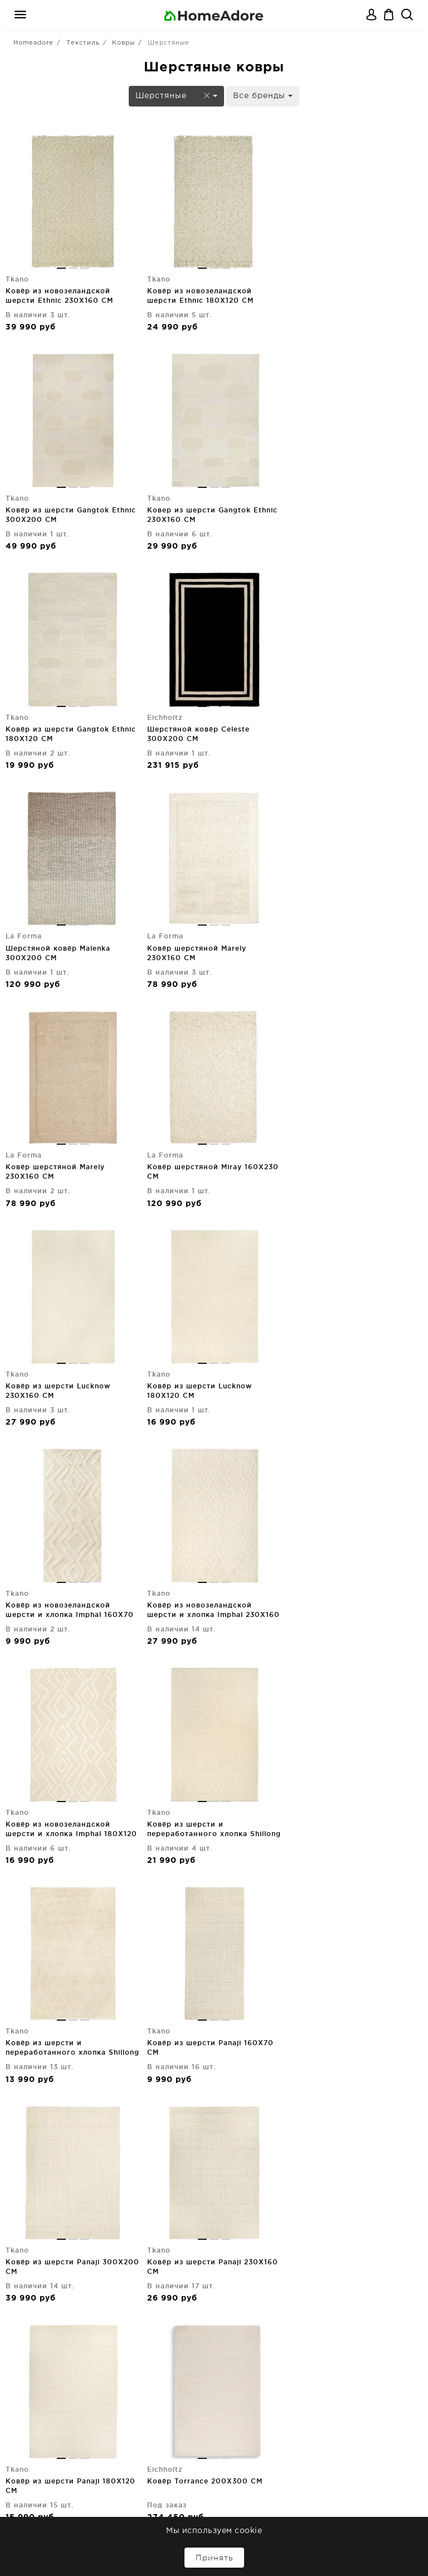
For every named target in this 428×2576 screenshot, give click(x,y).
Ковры (123, 43)
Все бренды (263, 96)
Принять (214, 2557)
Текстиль (83, 43)
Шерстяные (176, 95)
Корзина (389, 15)
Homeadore (33, 43)
